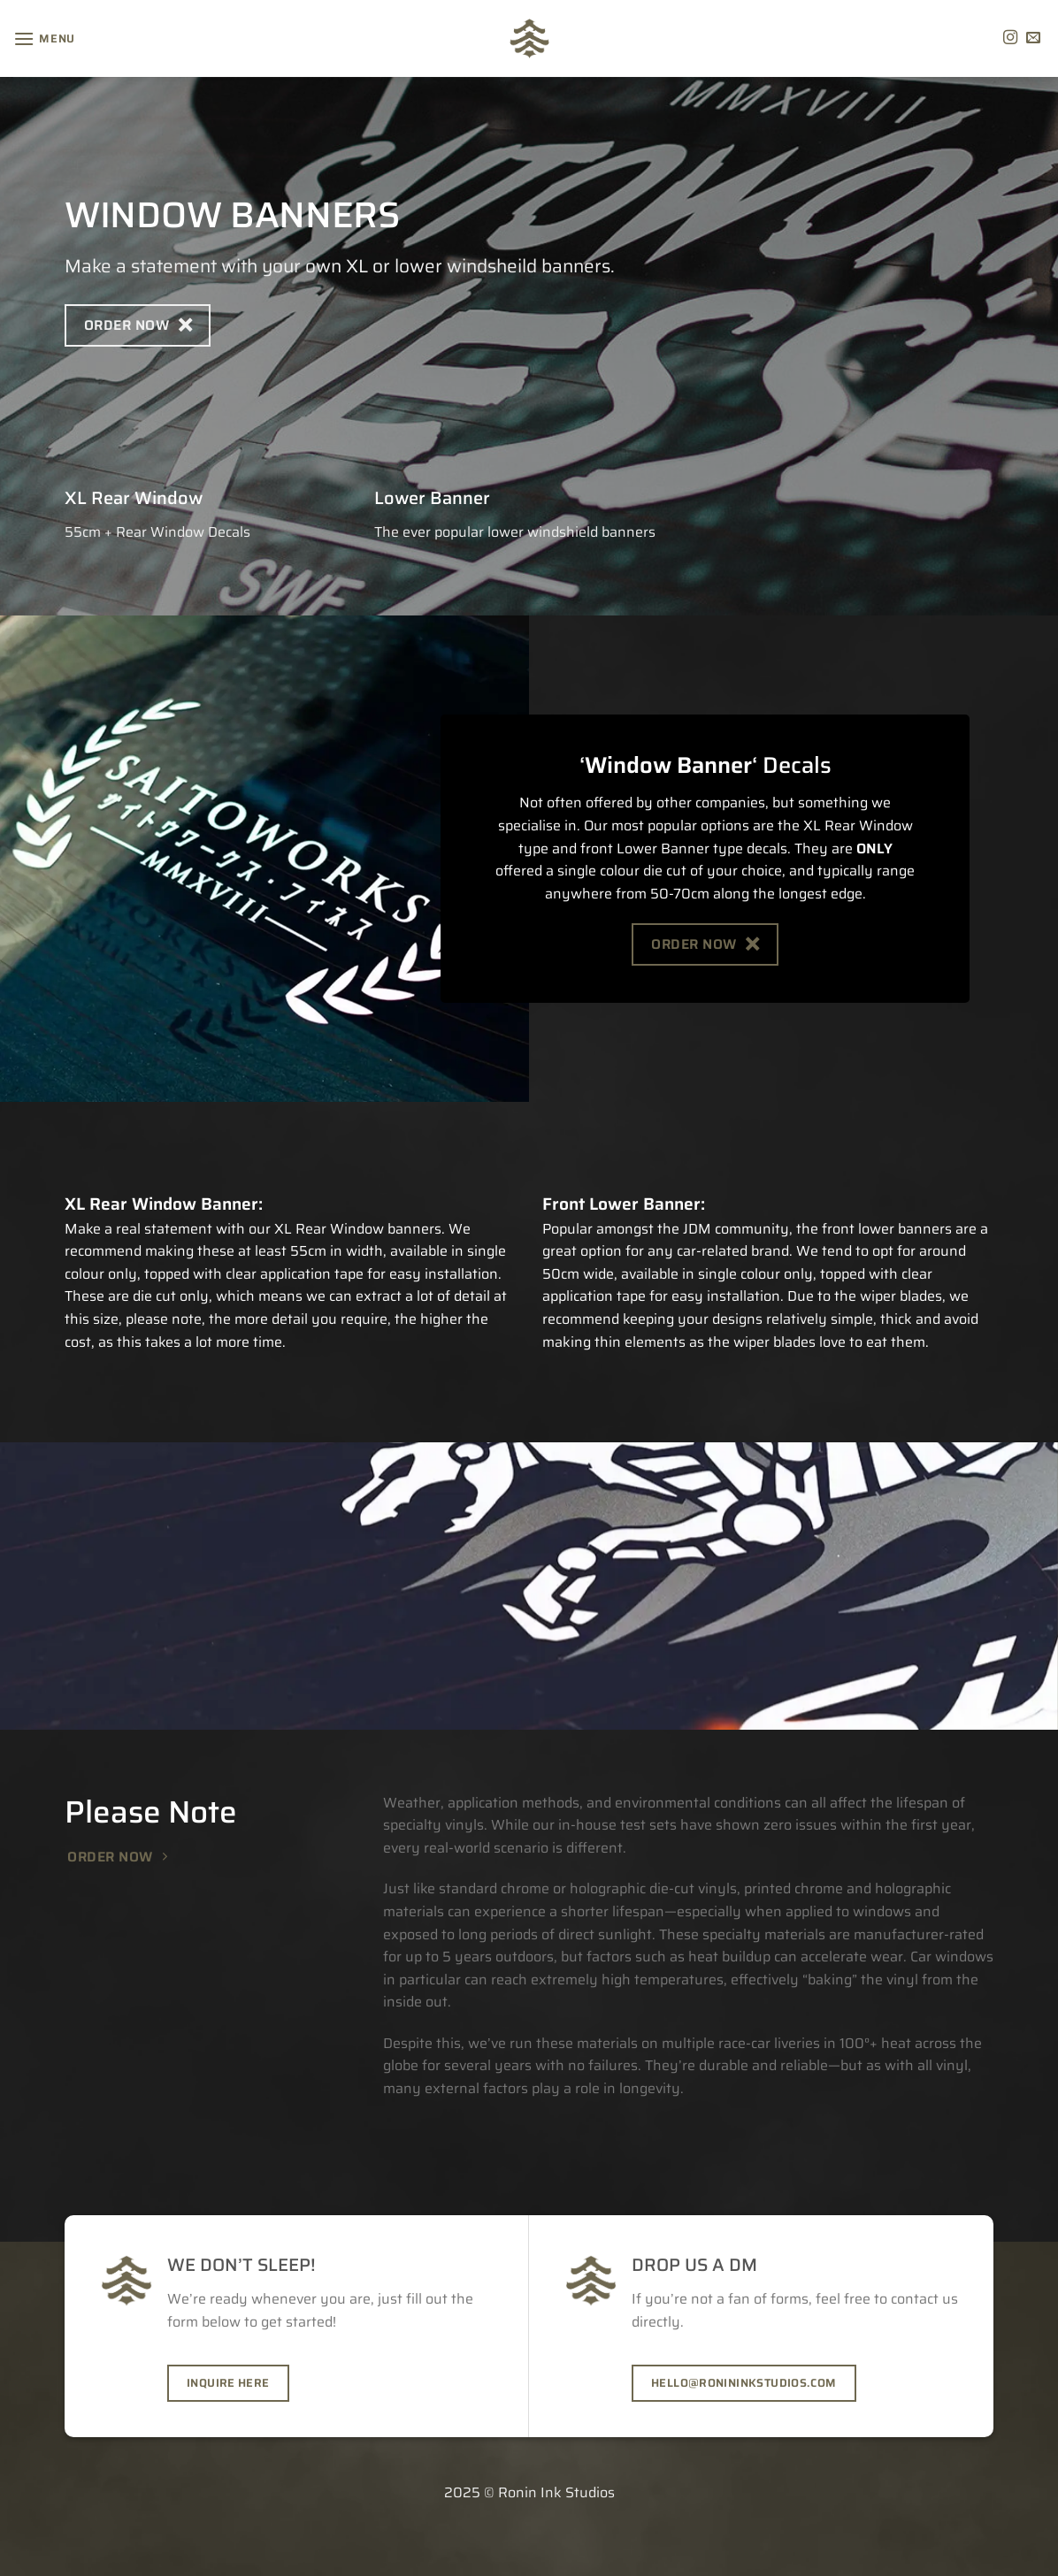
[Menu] (44, 38)
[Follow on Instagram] (1010, 38)
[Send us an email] (1033, 38)
